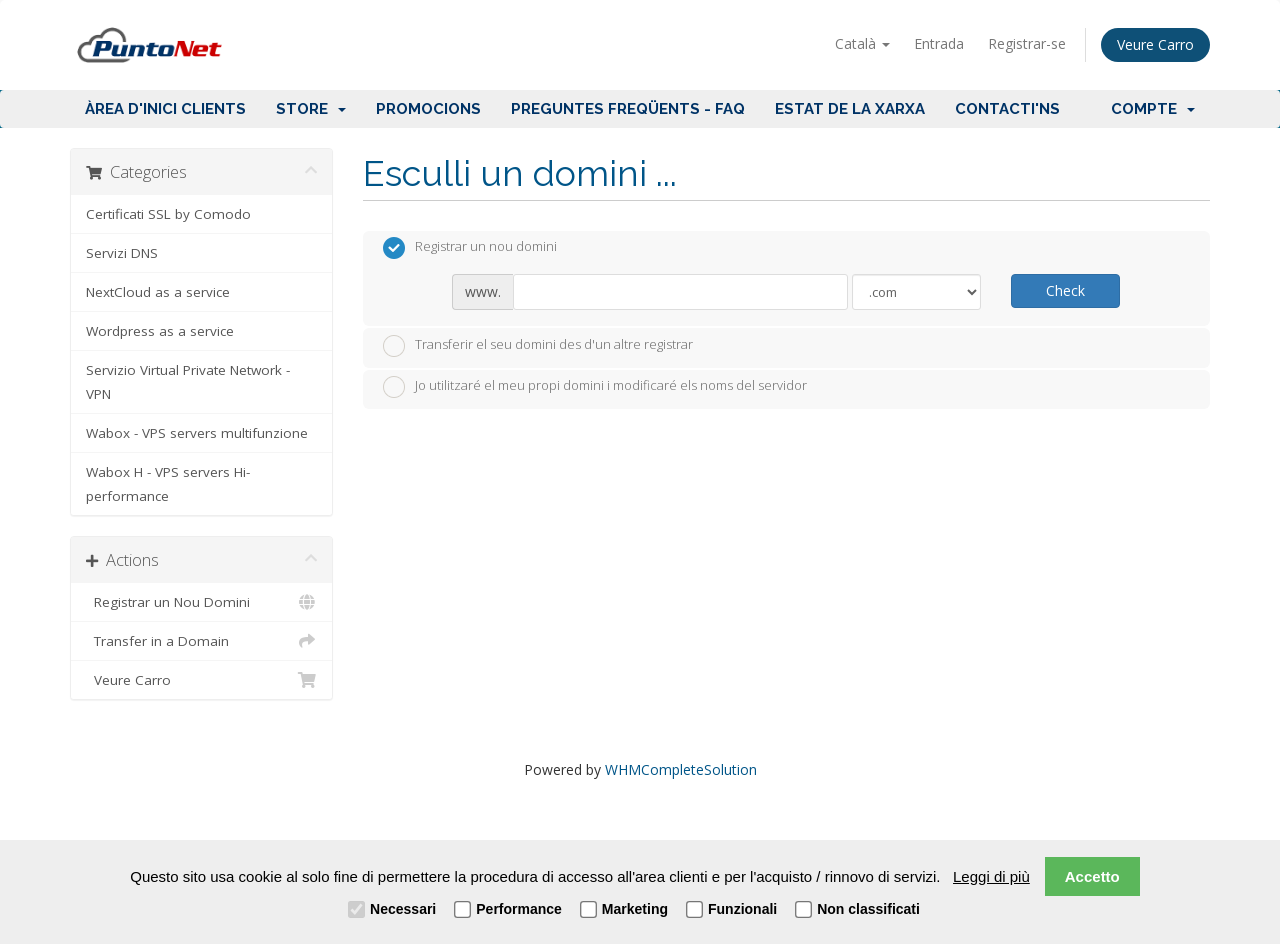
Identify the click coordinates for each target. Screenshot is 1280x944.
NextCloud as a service (158, 292)
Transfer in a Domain (201, 641)
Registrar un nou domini (470, 248)
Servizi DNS (122, 253)
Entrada (939, 43)
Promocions (428, 109)
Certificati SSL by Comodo (168, 214)
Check (1065, 290)
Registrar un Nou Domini (201, 602)
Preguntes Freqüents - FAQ (628, 109)
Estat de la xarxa (850, 109)
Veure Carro (1155, 44)
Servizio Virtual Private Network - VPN (188, 382)
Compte (1153, 109)
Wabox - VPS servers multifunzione (197, 433)
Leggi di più (991, 876)
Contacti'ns (1007, 109)
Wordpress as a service (160, 331)
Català (862, 43)
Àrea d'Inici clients (165, 109)
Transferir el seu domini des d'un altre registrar (538, 346)
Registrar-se (1027, 43)
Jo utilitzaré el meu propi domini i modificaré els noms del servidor (595, 387)
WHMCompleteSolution (681, 769)
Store (311, 109)
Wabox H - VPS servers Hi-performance (168, 484)
